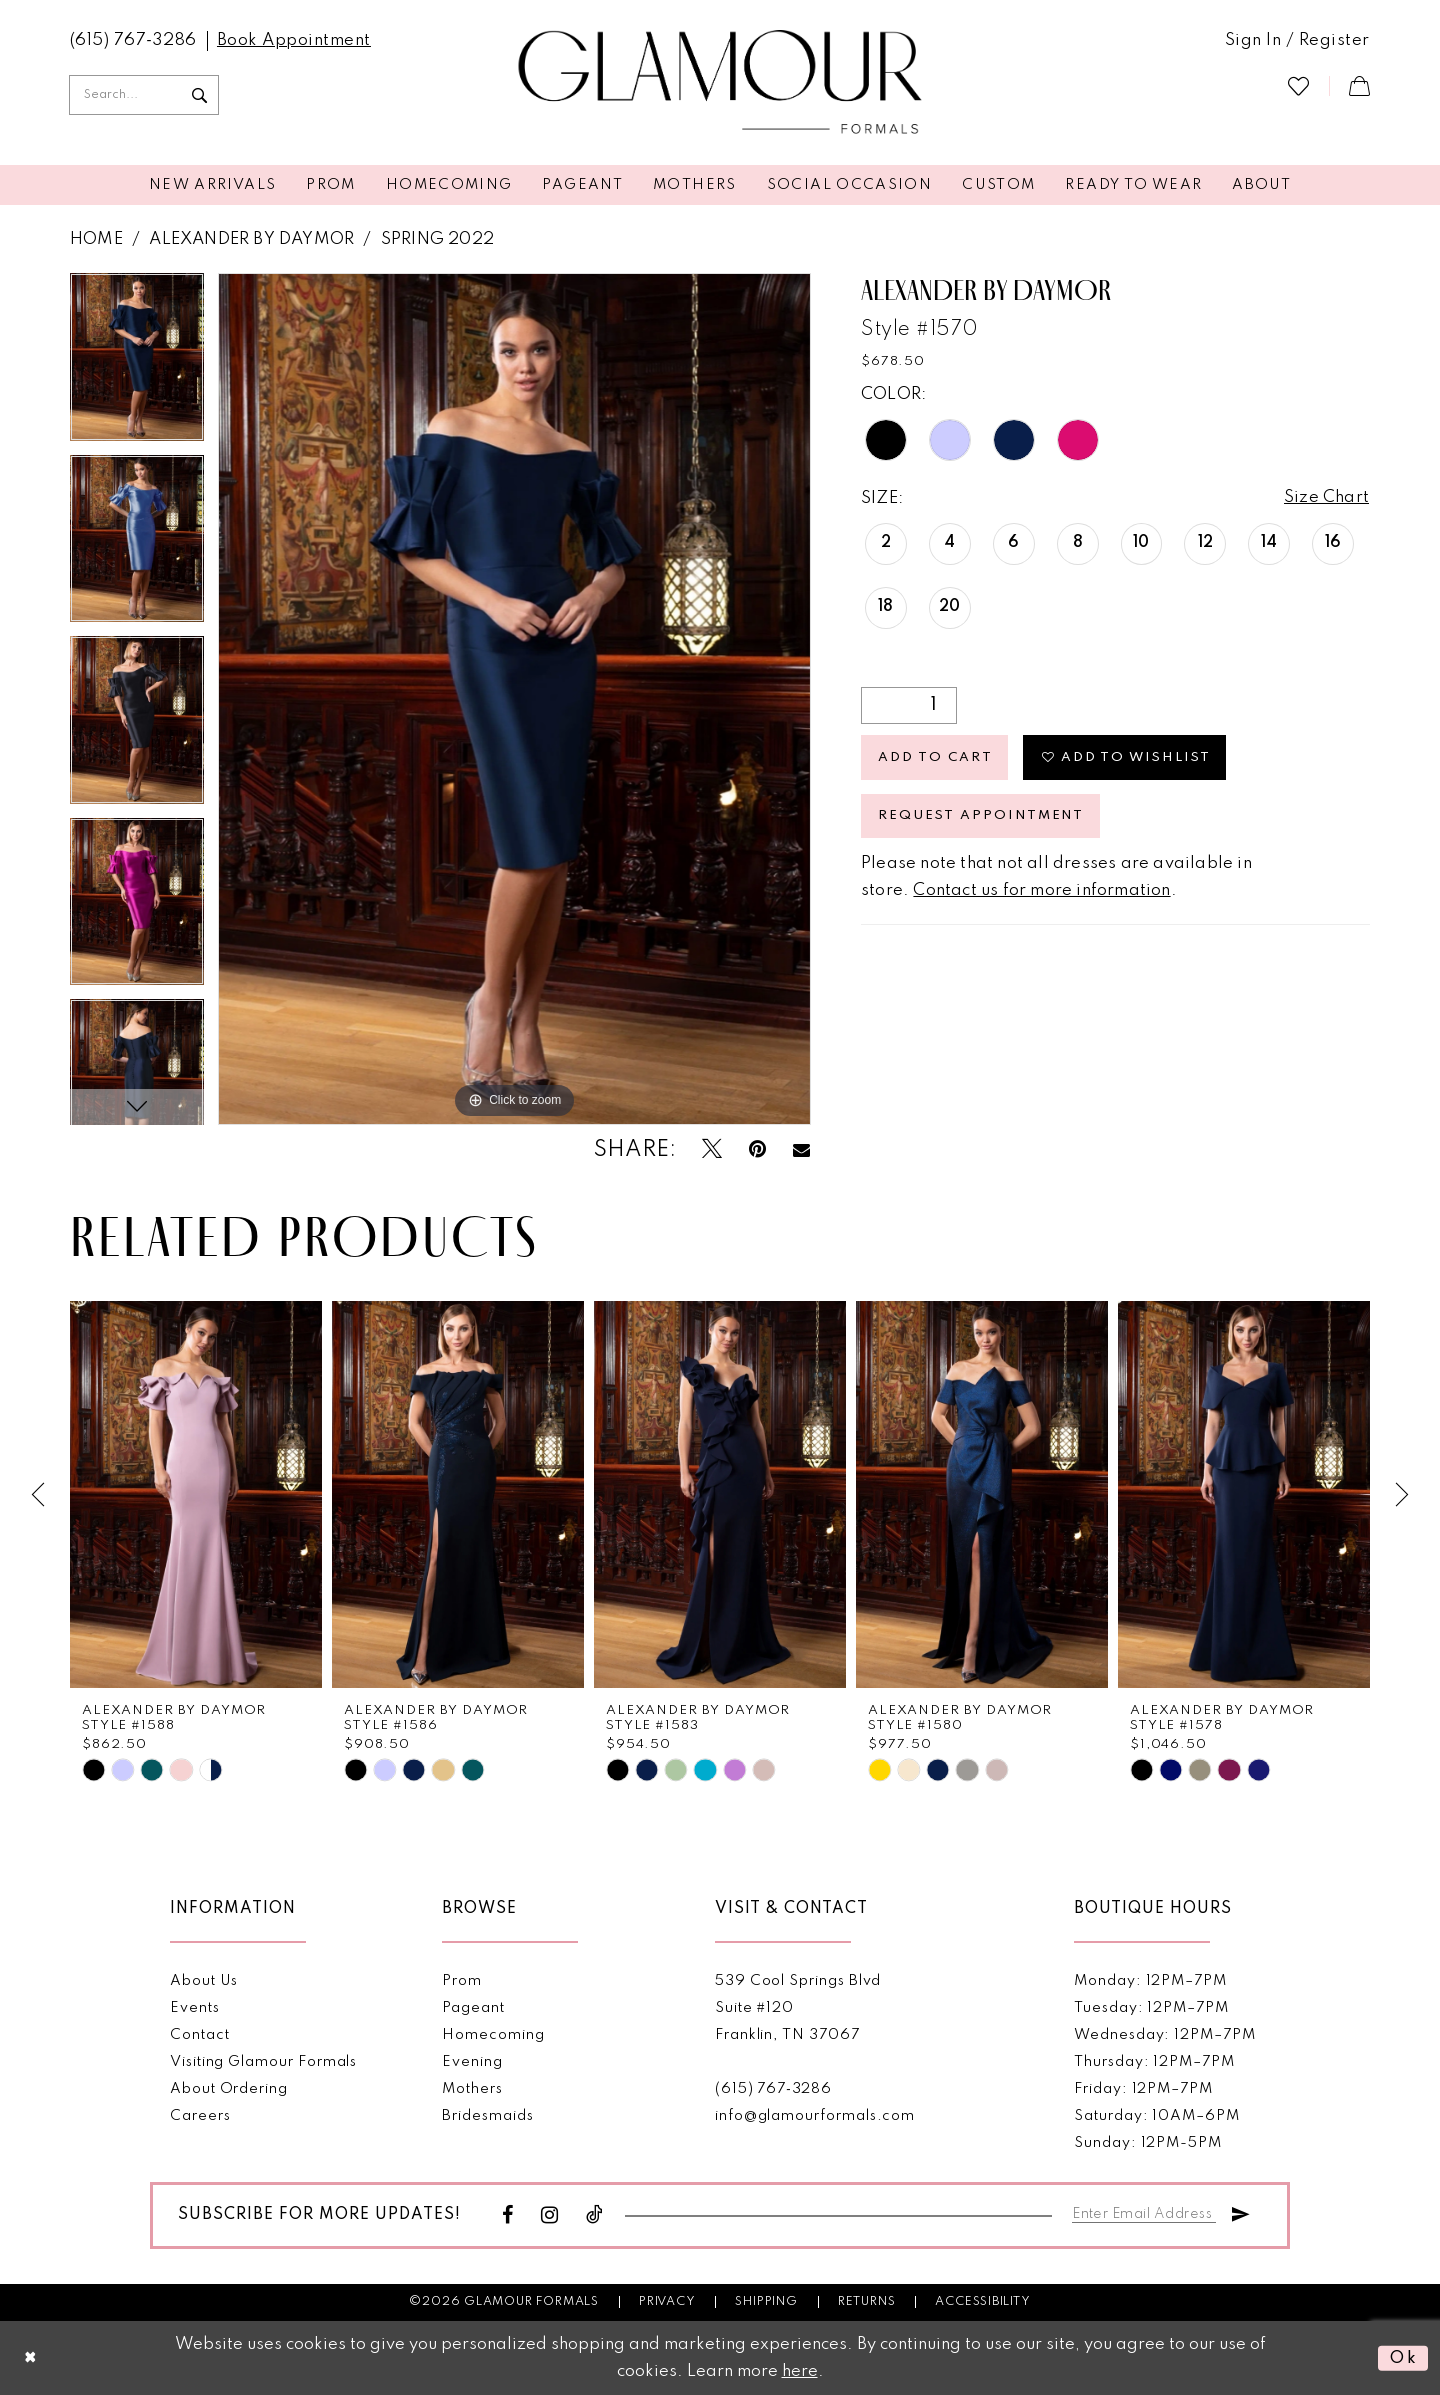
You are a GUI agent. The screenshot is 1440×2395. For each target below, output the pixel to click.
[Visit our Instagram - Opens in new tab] (550, 2215)
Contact (200, 2035)
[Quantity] (909, 705)
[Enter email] (1145, 2211)
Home (96, 239)
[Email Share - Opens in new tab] (801, 1150)
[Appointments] (294, 41)
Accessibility (982, 2302)
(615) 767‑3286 (773, 2089)
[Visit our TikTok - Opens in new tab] (595, 2215)
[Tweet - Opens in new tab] (712, 1149)
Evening (472, 2062)
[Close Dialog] (31, 2358)
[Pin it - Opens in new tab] (757, 1149)
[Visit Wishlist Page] (1298, 85)
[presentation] (196, 1494)
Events (195, 2008)
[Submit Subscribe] (1241, 2211)
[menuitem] (133, 41)
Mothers (472, 2089)
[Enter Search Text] (144, 95)
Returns (867, 2302)
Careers (200, 2116)
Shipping (766, 2302)
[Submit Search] (199, 95)
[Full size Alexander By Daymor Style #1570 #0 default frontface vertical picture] (514, 699)
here (800, 2371)
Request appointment (982, 818)
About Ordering (229, 2089)
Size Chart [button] (1326, 498)
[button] (1297, 41)
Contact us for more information (1041, 893)
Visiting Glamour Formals (263, 2062)
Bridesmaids (487, 2116)
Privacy (667, 2302)
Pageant (473, 2008)
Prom (462, 1981)
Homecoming (493, 2035)
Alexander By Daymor (251, 239)
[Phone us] (133, 41)
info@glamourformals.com (815, 2116)
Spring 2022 (437, 239)
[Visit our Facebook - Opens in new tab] (508, 2215)
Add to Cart (936, 758)
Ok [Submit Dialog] (1403, 2357)
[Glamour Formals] (720, 83)
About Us (204, 1981)
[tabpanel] (137, 364)
